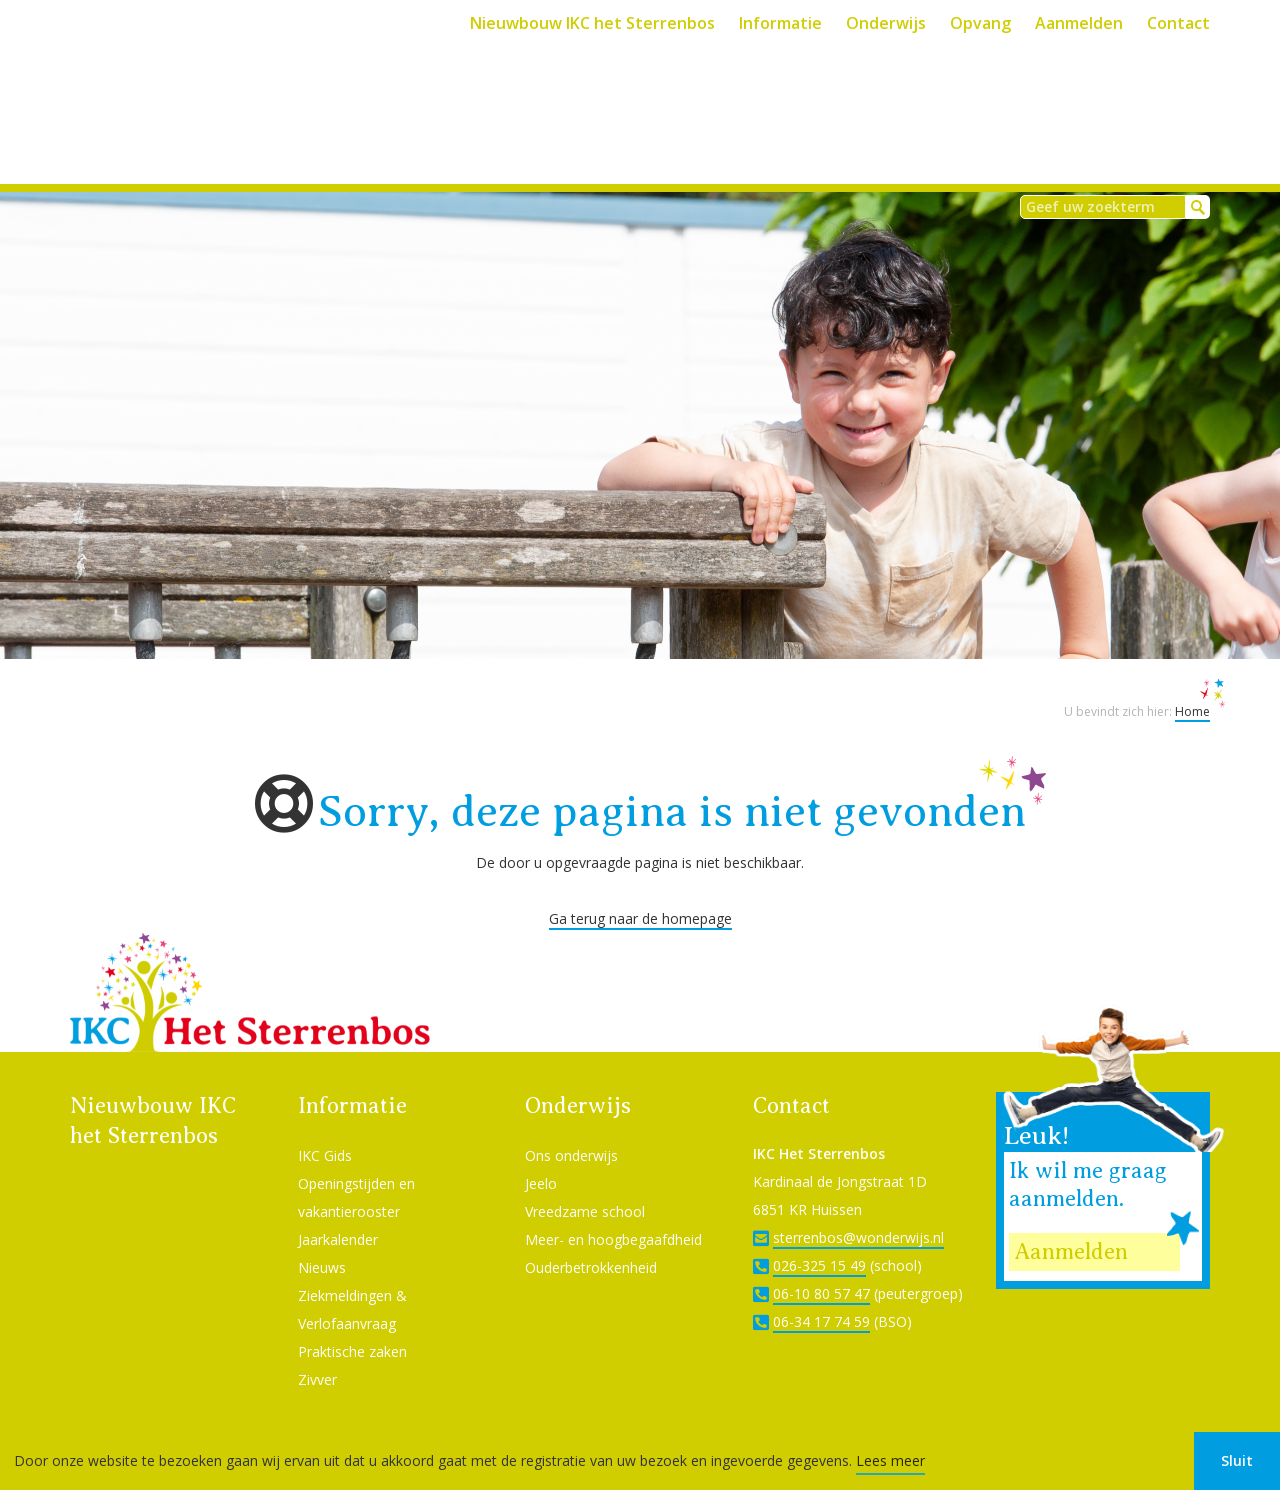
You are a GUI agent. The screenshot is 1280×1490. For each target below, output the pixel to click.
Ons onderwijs (571, 1128)
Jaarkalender (338, 1212)
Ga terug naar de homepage (640, 891)
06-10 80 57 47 (821, 1266)
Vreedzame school (585, 1184)
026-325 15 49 (819, 1238)
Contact (1178, 23)
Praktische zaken (352, 1324)
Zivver (317, 1352)
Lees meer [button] (890, 1460)
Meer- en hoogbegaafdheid (613, 1212)
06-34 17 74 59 (821, 1294)
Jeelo (541, 1156)
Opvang (980, 23)
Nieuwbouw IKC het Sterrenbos (592, 23)
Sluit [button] (1237, 1460)
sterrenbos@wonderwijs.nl (858, 1210)
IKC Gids (325, 1128)
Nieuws (322, 1240)
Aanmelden (1079, 23)
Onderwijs (886, 23)
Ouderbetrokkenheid (591, 1240)
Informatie (780, 23)
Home (1192, 684)
